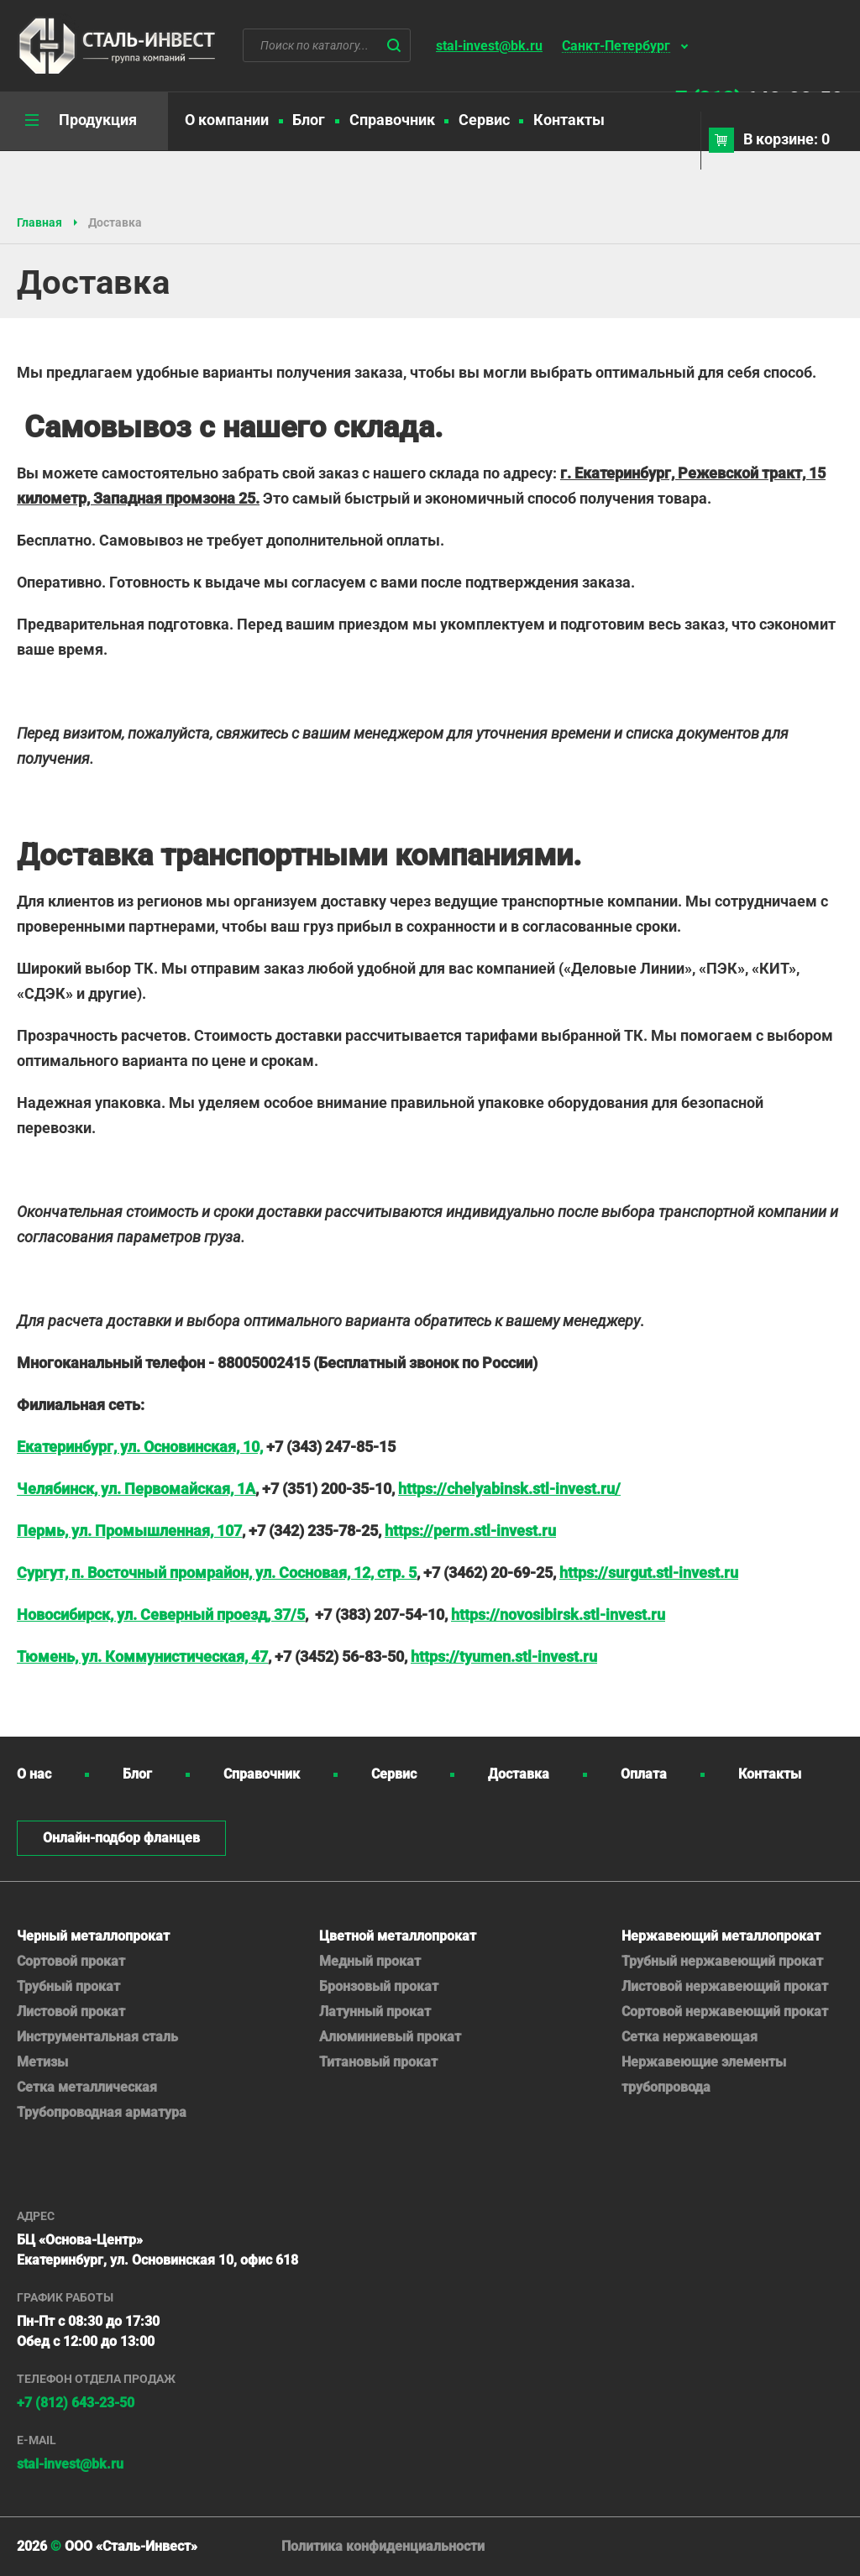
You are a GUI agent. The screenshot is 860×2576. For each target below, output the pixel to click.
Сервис (484, 119)
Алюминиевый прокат (390, 2037)
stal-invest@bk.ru (489, 46)
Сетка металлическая (87, 2087)
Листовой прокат (71, 2012)
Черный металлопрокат (93, 1936)
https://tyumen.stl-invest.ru (504, 1656)
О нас (34, 1774)
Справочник (392, 119)
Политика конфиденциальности (383, 2546)
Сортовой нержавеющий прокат (724, 2012)
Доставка (518, 1774)
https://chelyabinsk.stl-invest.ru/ (509, 1488)
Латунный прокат (375, 2012)
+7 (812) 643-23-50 (75, 2403)
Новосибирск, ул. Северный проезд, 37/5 (161, 1614)
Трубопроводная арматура (101, 2112)
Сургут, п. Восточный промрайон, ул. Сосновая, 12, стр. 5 (217, 1572)
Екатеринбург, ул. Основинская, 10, (140, 1446)
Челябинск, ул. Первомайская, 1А (136, 1488)
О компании (227, 119)
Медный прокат (370, 1961)
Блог (308, 119)
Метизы (42, 2062)
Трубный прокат (68, 1986)
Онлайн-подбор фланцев (121, 1838)
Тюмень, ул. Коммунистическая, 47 (142, 1656)
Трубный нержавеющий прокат (722, 1961)
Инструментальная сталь (97, 2037)
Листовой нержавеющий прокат (724, 1986)
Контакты (569, 119)
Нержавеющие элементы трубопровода (703, 2074)
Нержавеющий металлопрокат (721, 1936)
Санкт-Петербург (616, 46)
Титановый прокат (378, 2062)
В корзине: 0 (786, 139)
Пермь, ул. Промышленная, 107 (129, 1530)
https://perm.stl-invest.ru (470, 1530)
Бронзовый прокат (378, 1986)
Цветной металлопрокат (397, 1936)
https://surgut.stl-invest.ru (648, 1572)
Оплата (644, 1774)
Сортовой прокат (71, 1961)
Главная (39, 222)
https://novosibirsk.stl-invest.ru (558, 1614)
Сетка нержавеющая (689, 2037)
